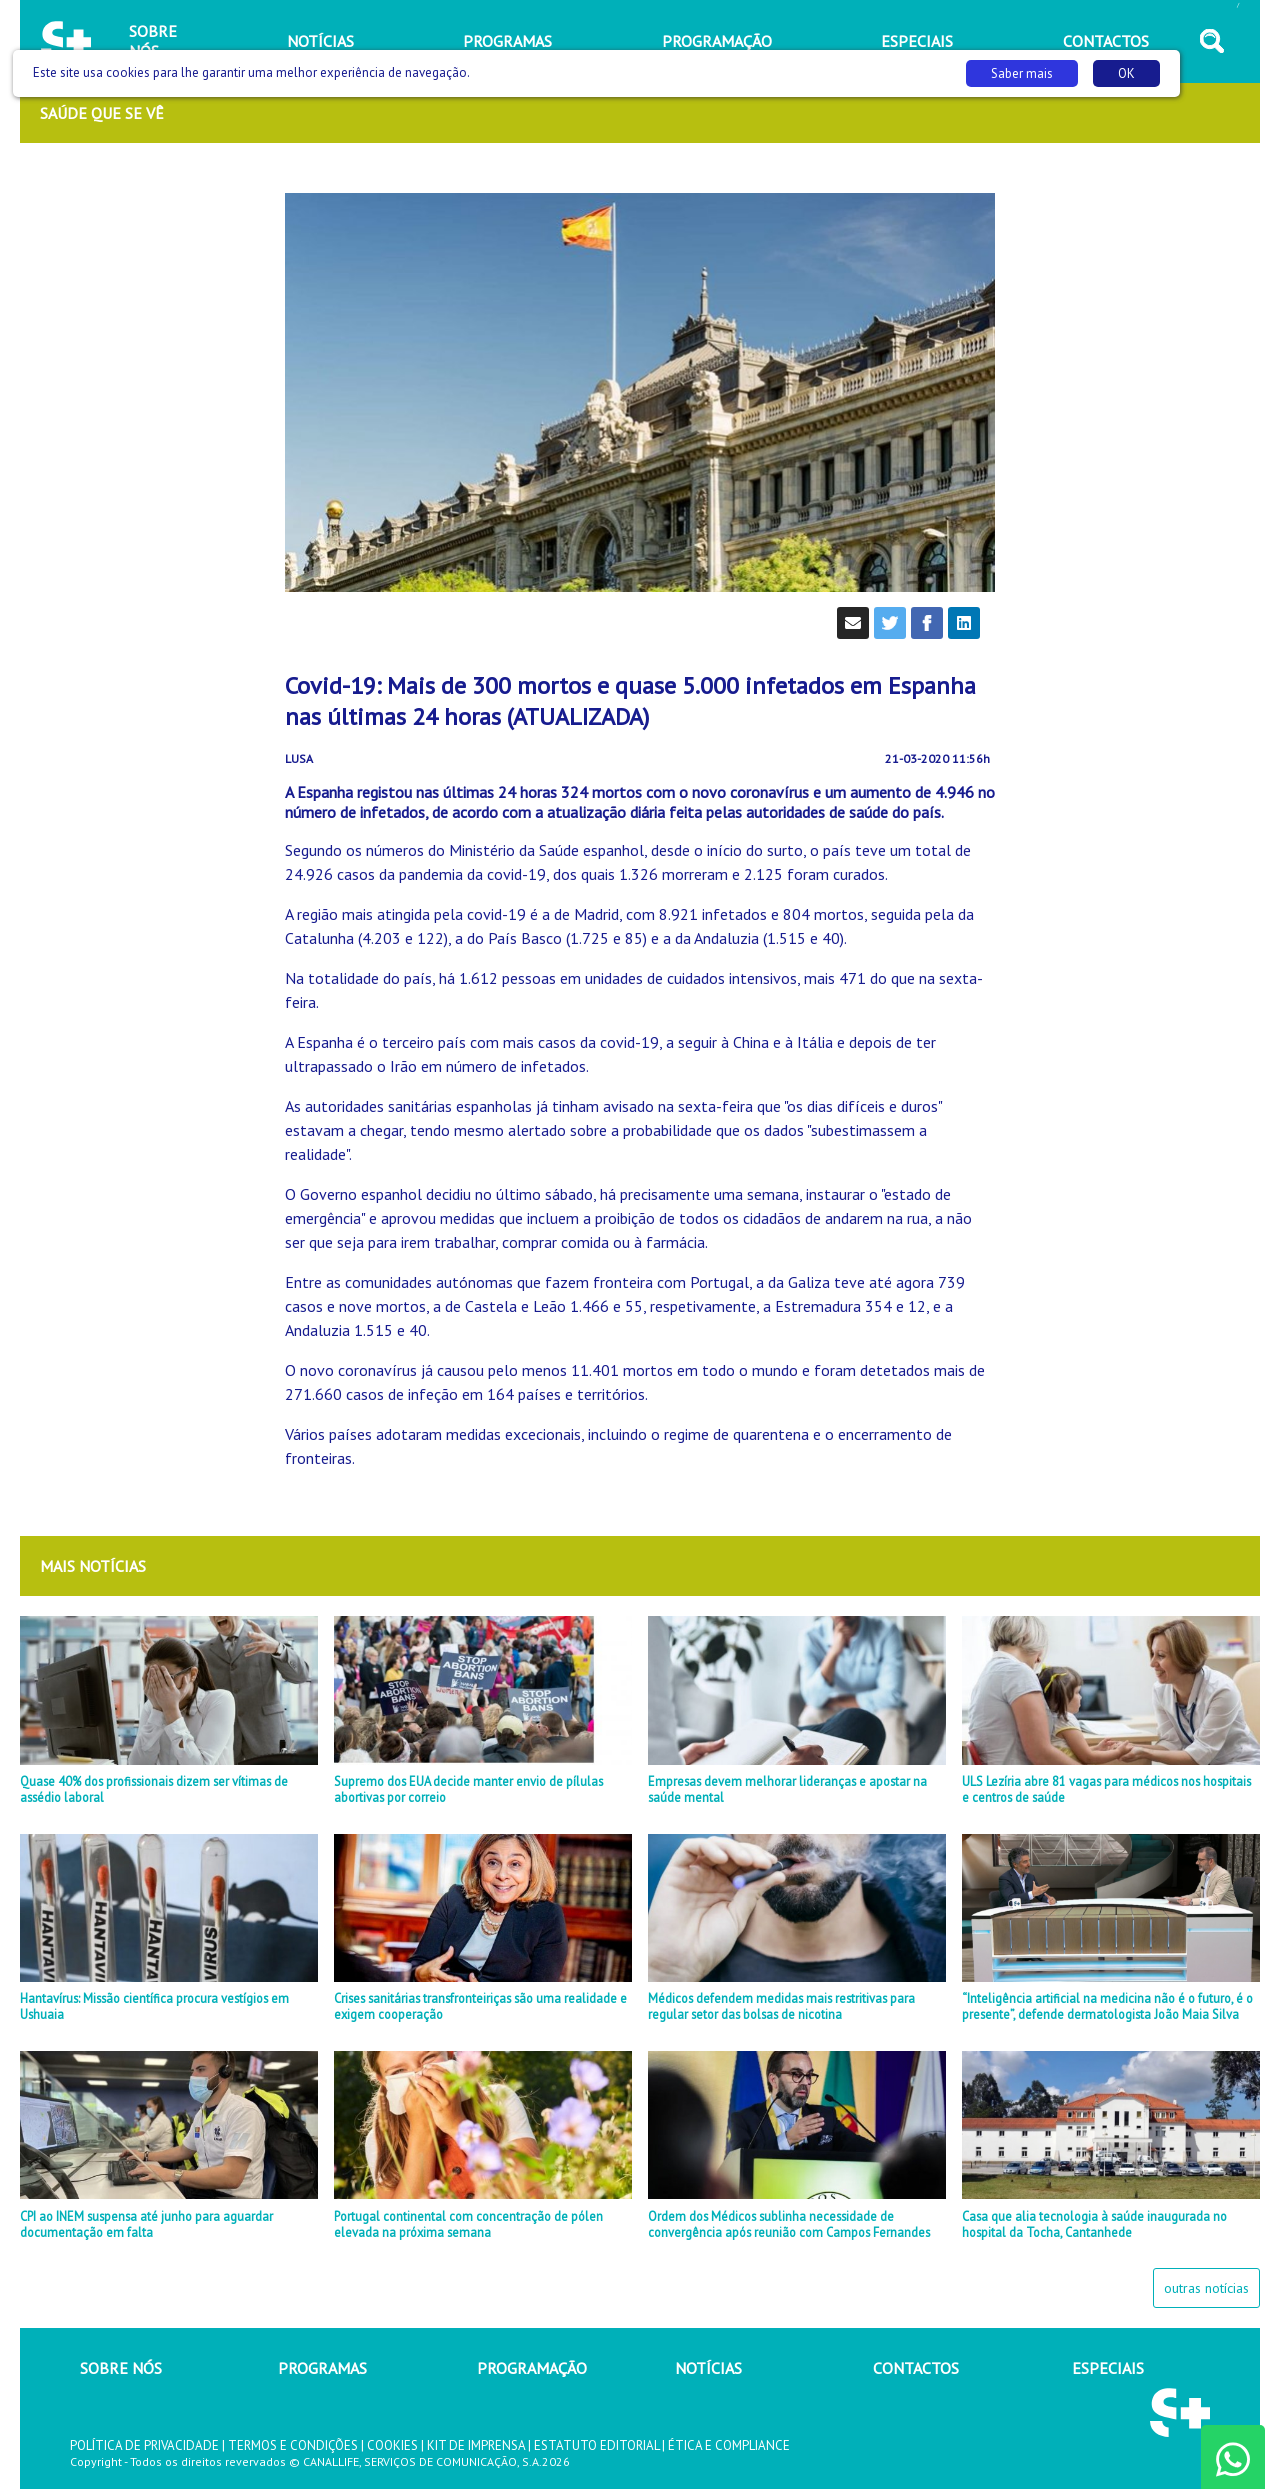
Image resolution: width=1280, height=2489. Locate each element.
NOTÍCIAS (708, 2368)
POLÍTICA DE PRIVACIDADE (144, 2445)
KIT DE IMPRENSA (476, 2445)
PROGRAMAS (322, 2368)
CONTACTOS (916, 2368)
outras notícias (1206, 2288)
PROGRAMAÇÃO (532, 2368)
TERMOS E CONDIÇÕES (293, 2445)
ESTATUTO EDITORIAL (596, 2445)
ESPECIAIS (1108, 2368)
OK (1126, 73)
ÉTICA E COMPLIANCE (729, 2445)
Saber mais (1022, 73)
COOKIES (392, 2445)
